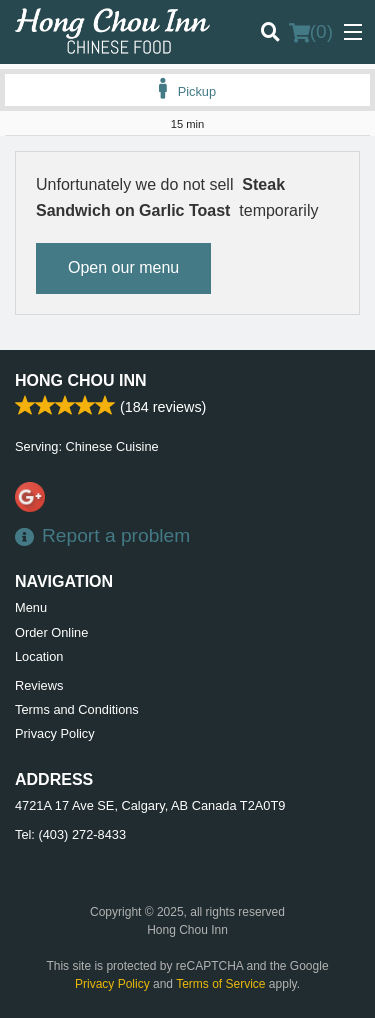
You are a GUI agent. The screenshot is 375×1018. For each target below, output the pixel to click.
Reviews (39, 685)
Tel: (70, 834)
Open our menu (123, 267)
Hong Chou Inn (81, 380)
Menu (31, 607)
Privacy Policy (55, 733)
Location (39, 656)
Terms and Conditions (77, 709)
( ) (311, 32)
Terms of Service (220, 984)
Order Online (51, 632)
